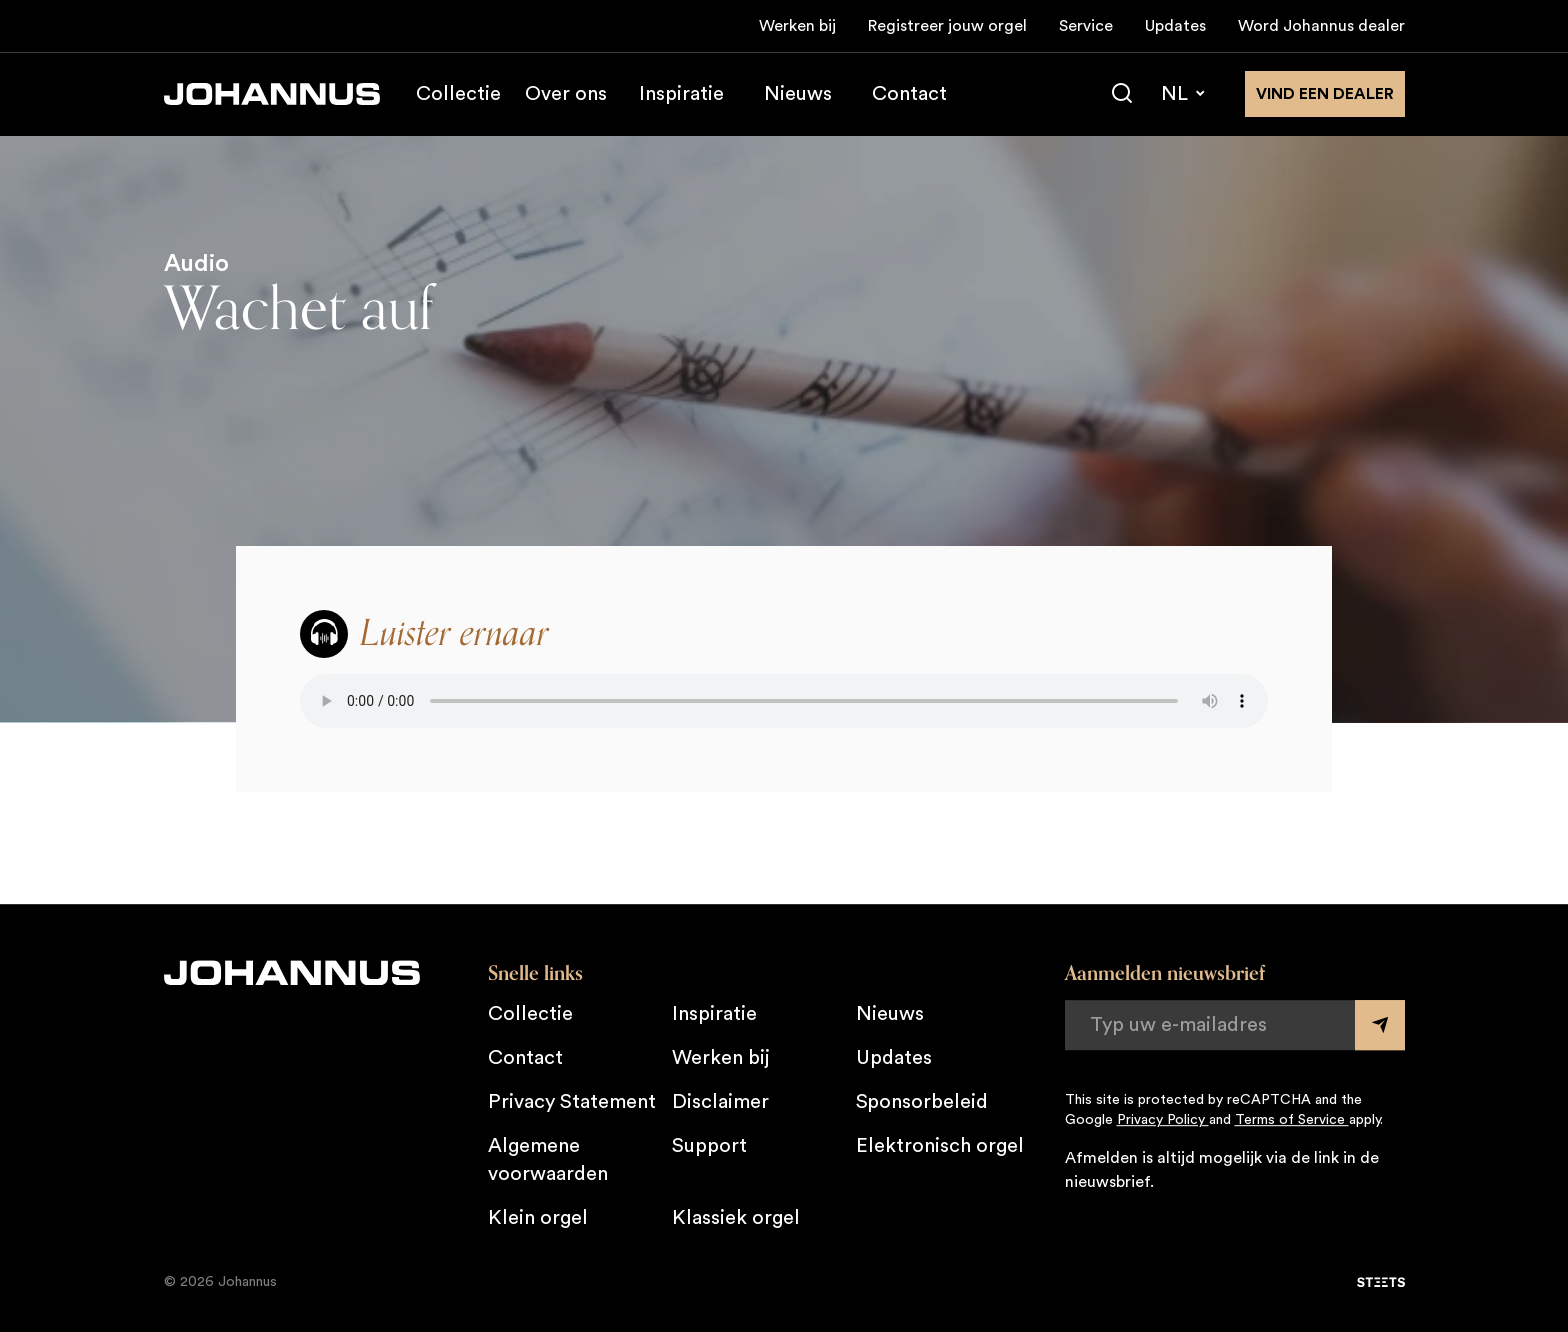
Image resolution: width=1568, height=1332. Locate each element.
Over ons (566, 94)
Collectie (458, 94)
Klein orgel (538, 1218)
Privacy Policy (1163, 1120)
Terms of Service (1292, 1120)
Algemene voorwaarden (548, 1160)
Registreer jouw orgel (947, 26)
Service (1086, 26)
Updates (1175, 26)
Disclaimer (720, 1102)
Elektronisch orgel (940, 1146)
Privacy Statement (572, 1102)
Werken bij (797, 26)
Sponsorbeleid (922, 1102)
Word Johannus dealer (1321, 26)
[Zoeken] (1122, 94)
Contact (909, 94)
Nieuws (798, 94)
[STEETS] (1381, 1282)
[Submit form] (1380, 1025)
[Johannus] (272, 94)
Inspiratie (681, 94)
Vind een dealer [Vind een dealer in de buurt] (1325, 94)
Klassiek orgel (736, 1218)
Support (709, 1146)
